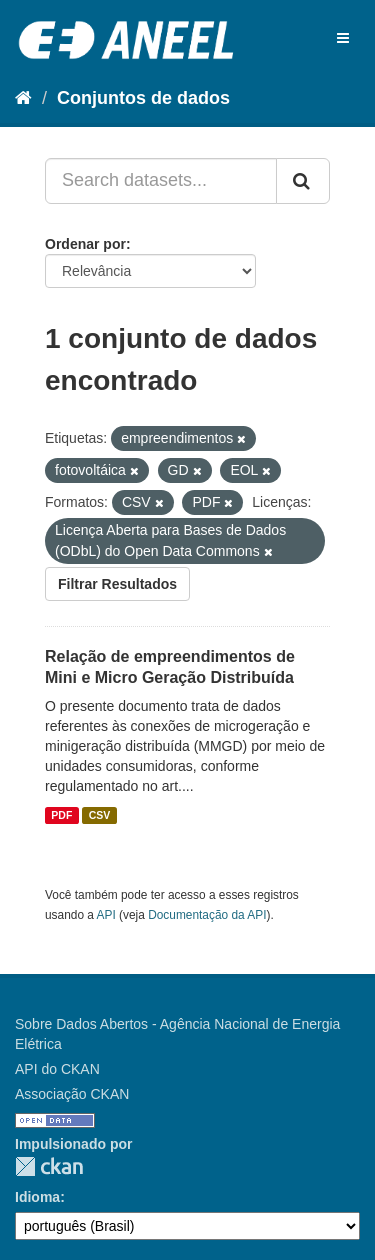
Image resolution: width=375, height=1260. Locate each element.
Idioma (37, 1197)
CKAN (49, 1166)
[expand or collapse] (343, 38)
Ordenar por (85, 244)
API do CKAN (57, 1069)
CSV (100, 815)
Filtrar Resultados (117, 584)
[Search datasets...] (161, 181)
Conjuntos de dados (143, 98)
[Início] (23, 98)
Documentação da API (207, 915)
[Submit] (303, 181)
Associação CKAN (72, 1094)
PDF (61, 815)
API (106, 915)
